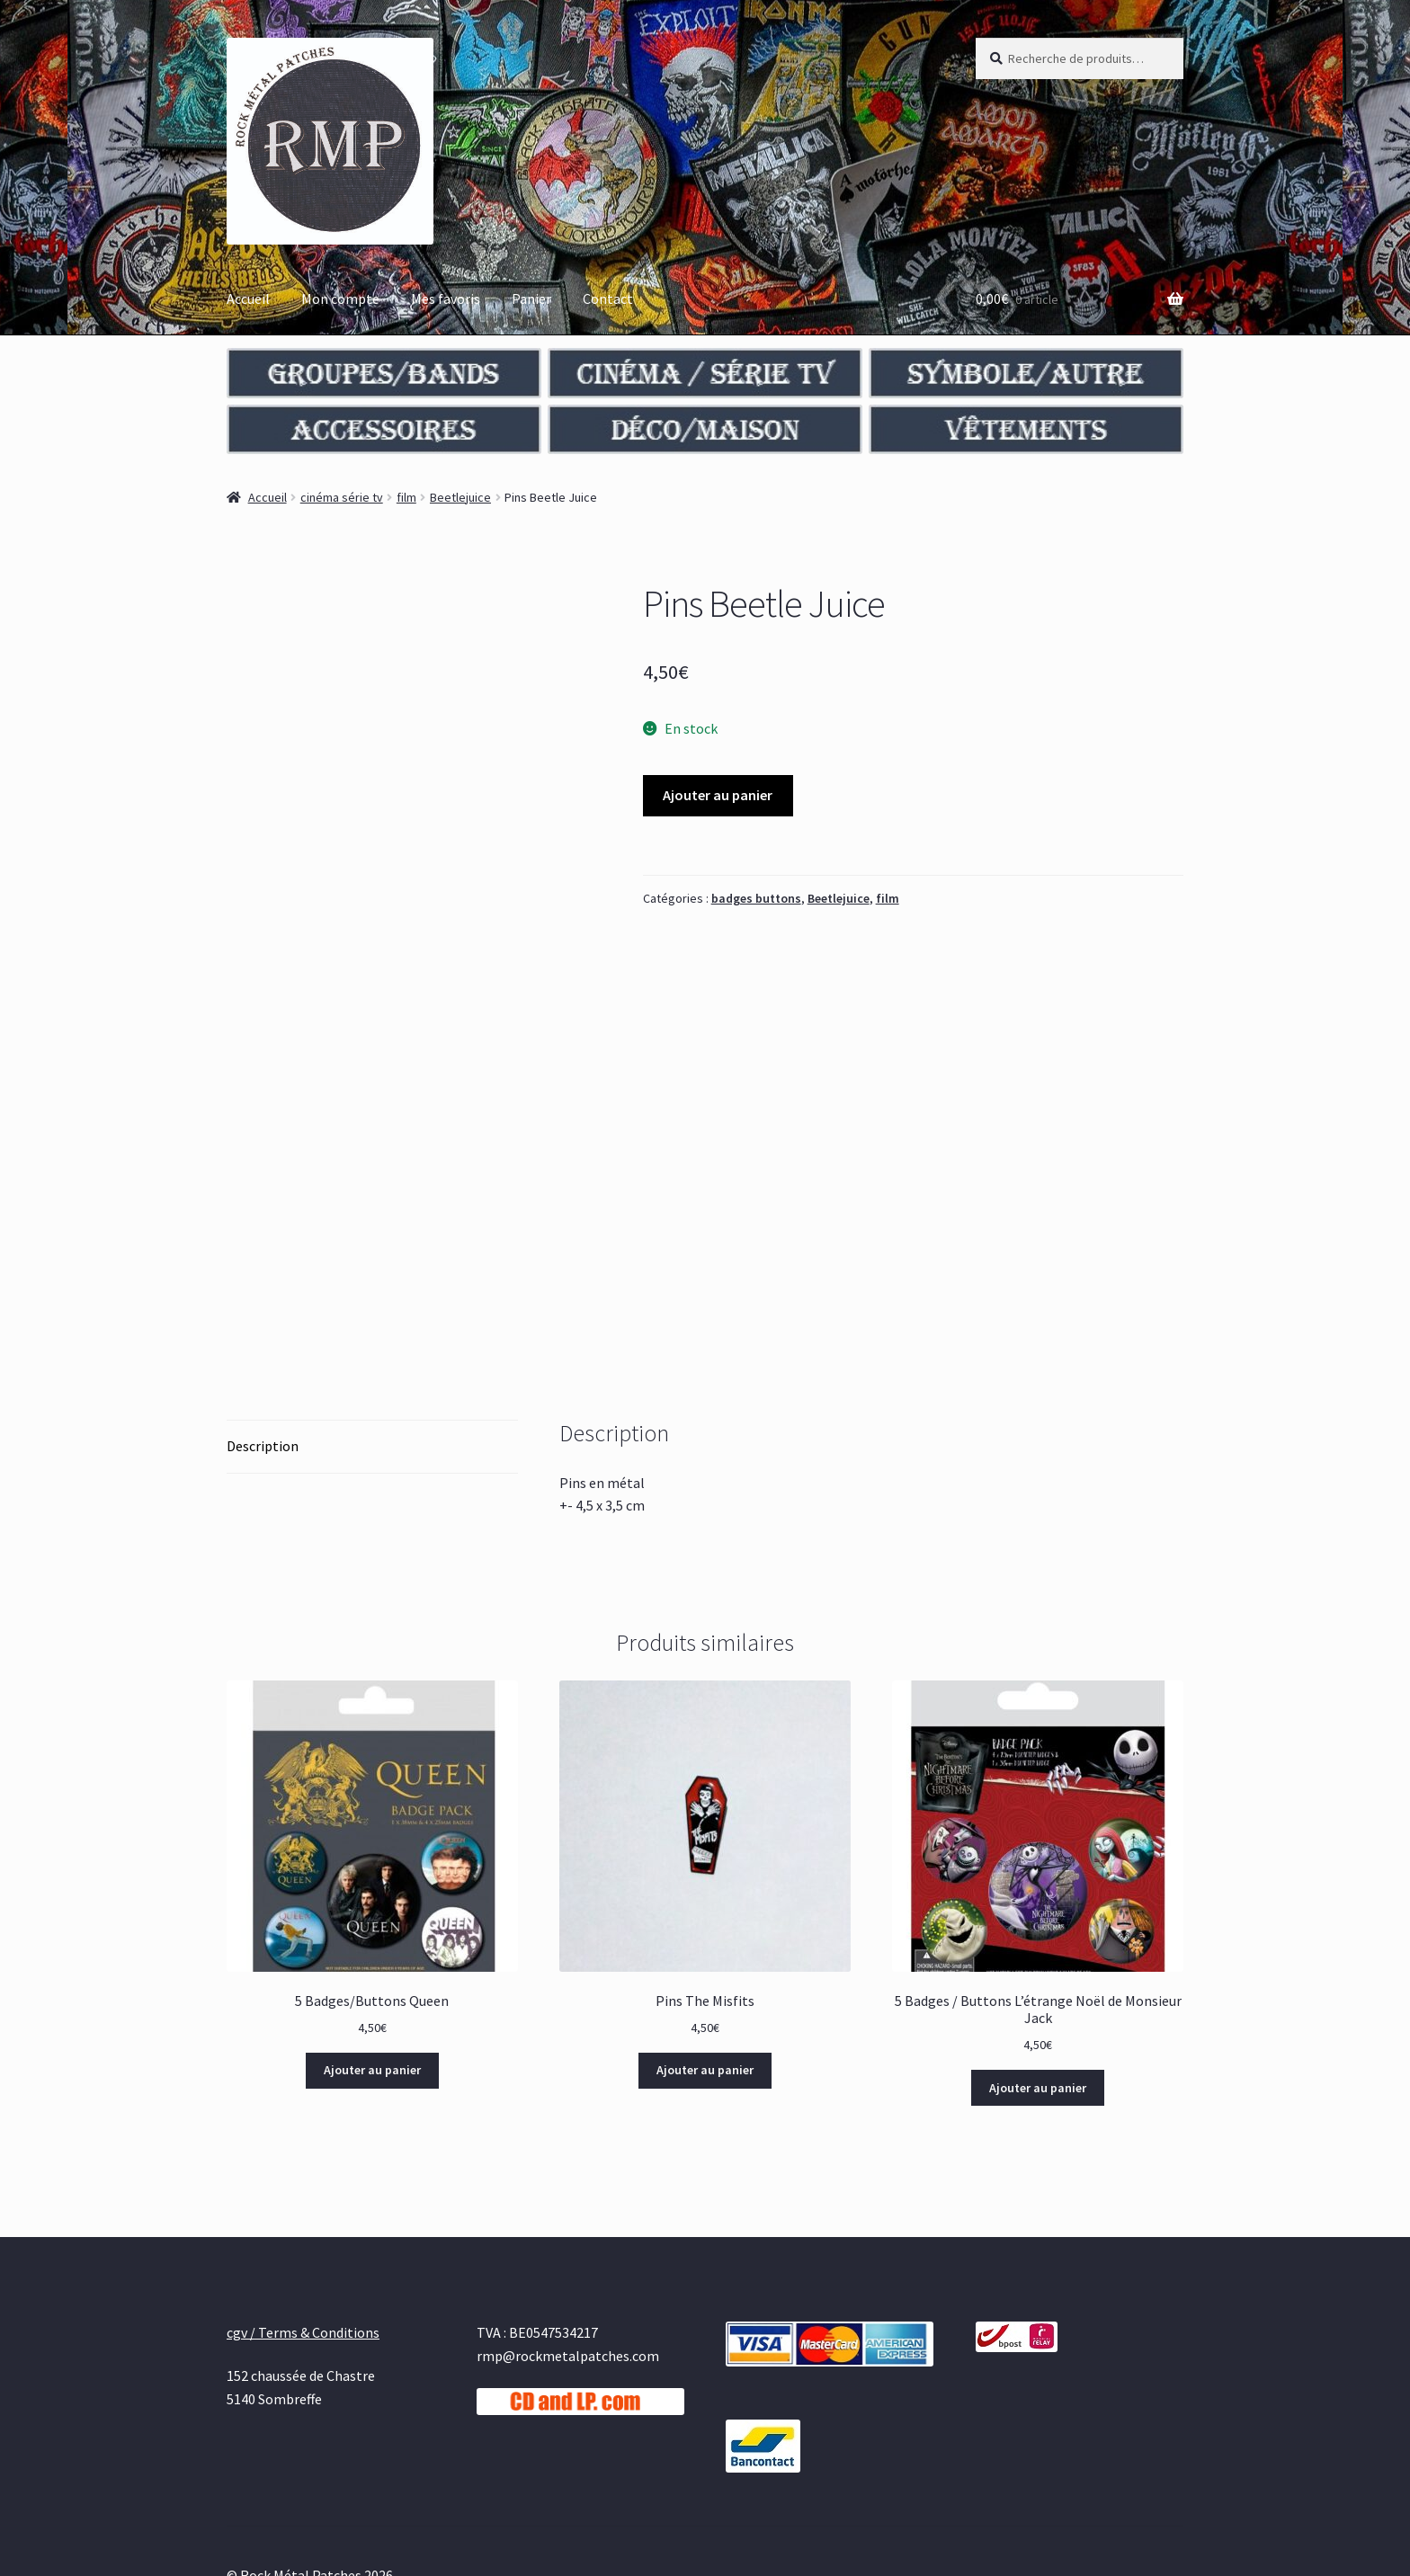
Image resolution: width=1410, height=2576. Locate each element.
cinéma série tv (341, 497)
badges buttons (756, 898)
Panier (531, 299)
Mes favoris (445, 299)
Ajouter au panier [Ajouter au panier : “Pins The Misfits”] (705, 1944)
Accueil (248, 299)
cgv (237, 2473)
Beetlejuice (460, 497)
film (406, 497)
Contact (608, 299)
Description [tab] (263, 1320)
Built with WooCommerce (339, 2473)
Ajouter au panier (717, 795)
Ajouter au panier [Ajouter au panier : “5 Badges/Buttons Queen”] (372, 1944)
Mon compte (340, 299)
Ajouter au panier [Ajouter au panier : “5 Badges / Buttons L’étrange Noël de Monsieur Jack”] (1037, 1962)
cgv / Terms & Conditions (303, 2206)
